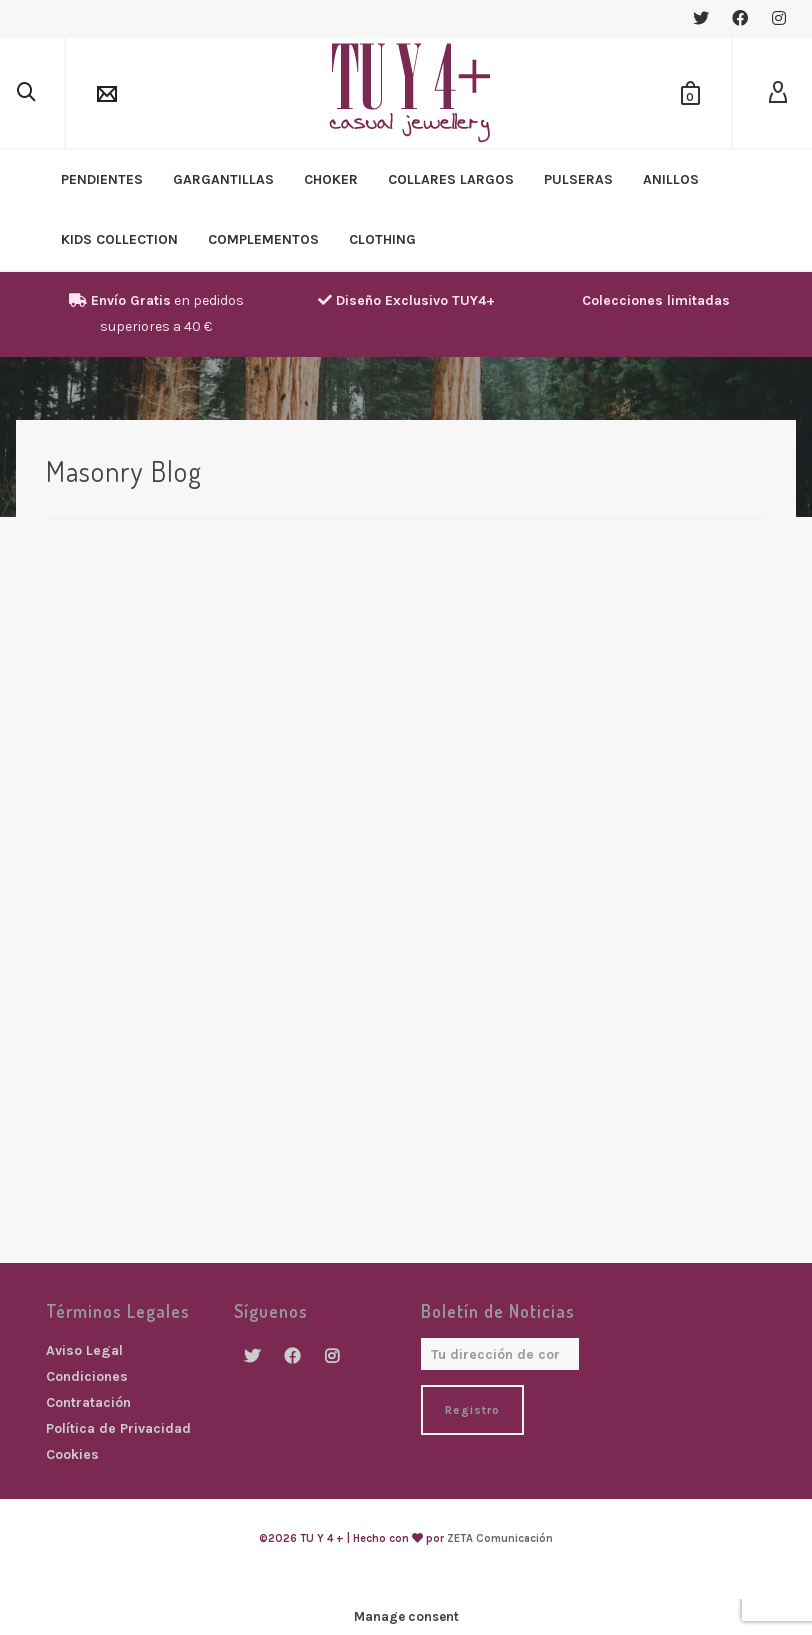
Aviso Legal (84, 1350)
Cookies (72, 1454)
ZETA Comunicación (500, 1538)
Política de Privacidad (118, 1428)
